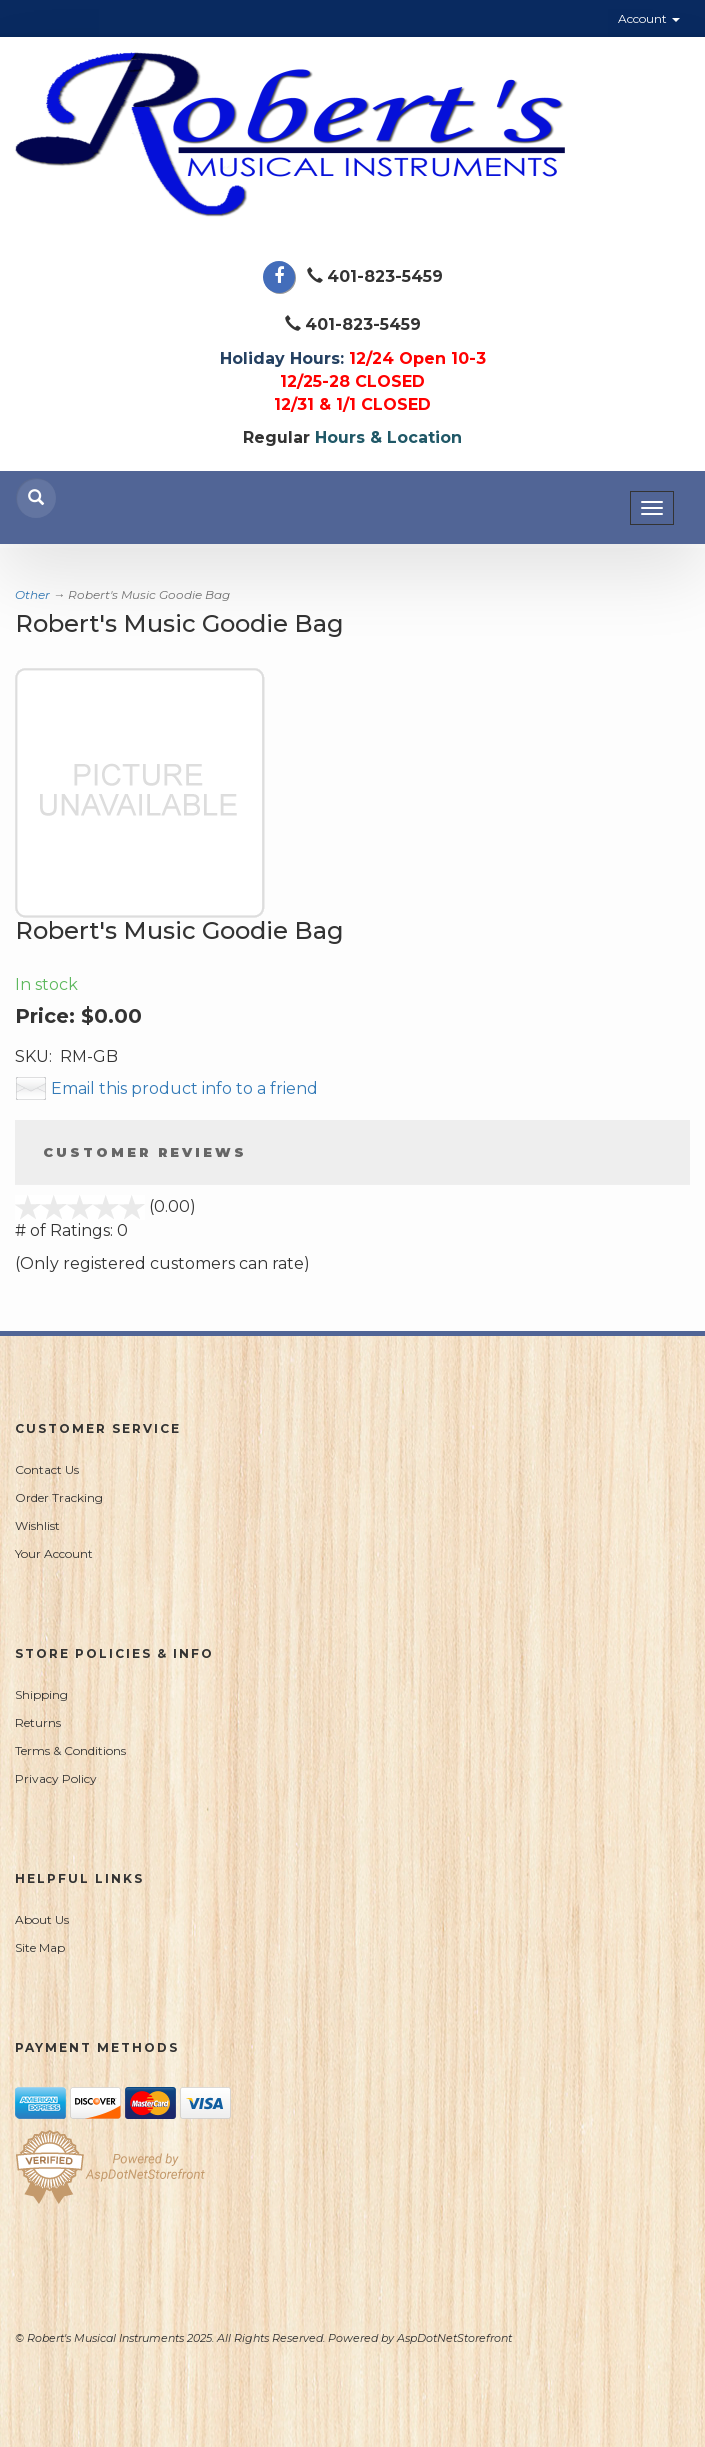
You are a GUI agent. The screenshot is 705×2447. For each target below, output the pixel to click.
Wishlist (37, 1525)
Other (32, 594)
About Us (42, 1919)
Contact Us (47, 1469)
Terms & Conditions (70, 1750)
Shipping (41, 1694)
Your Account (54, 1553)
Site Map (40, 1947)
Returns (38, 1722)
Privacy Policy (56, 1778)
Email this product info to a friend (184, 1088)
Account (649, 18)
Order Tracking (59, 1497)
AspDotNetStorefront (454, 2338)
